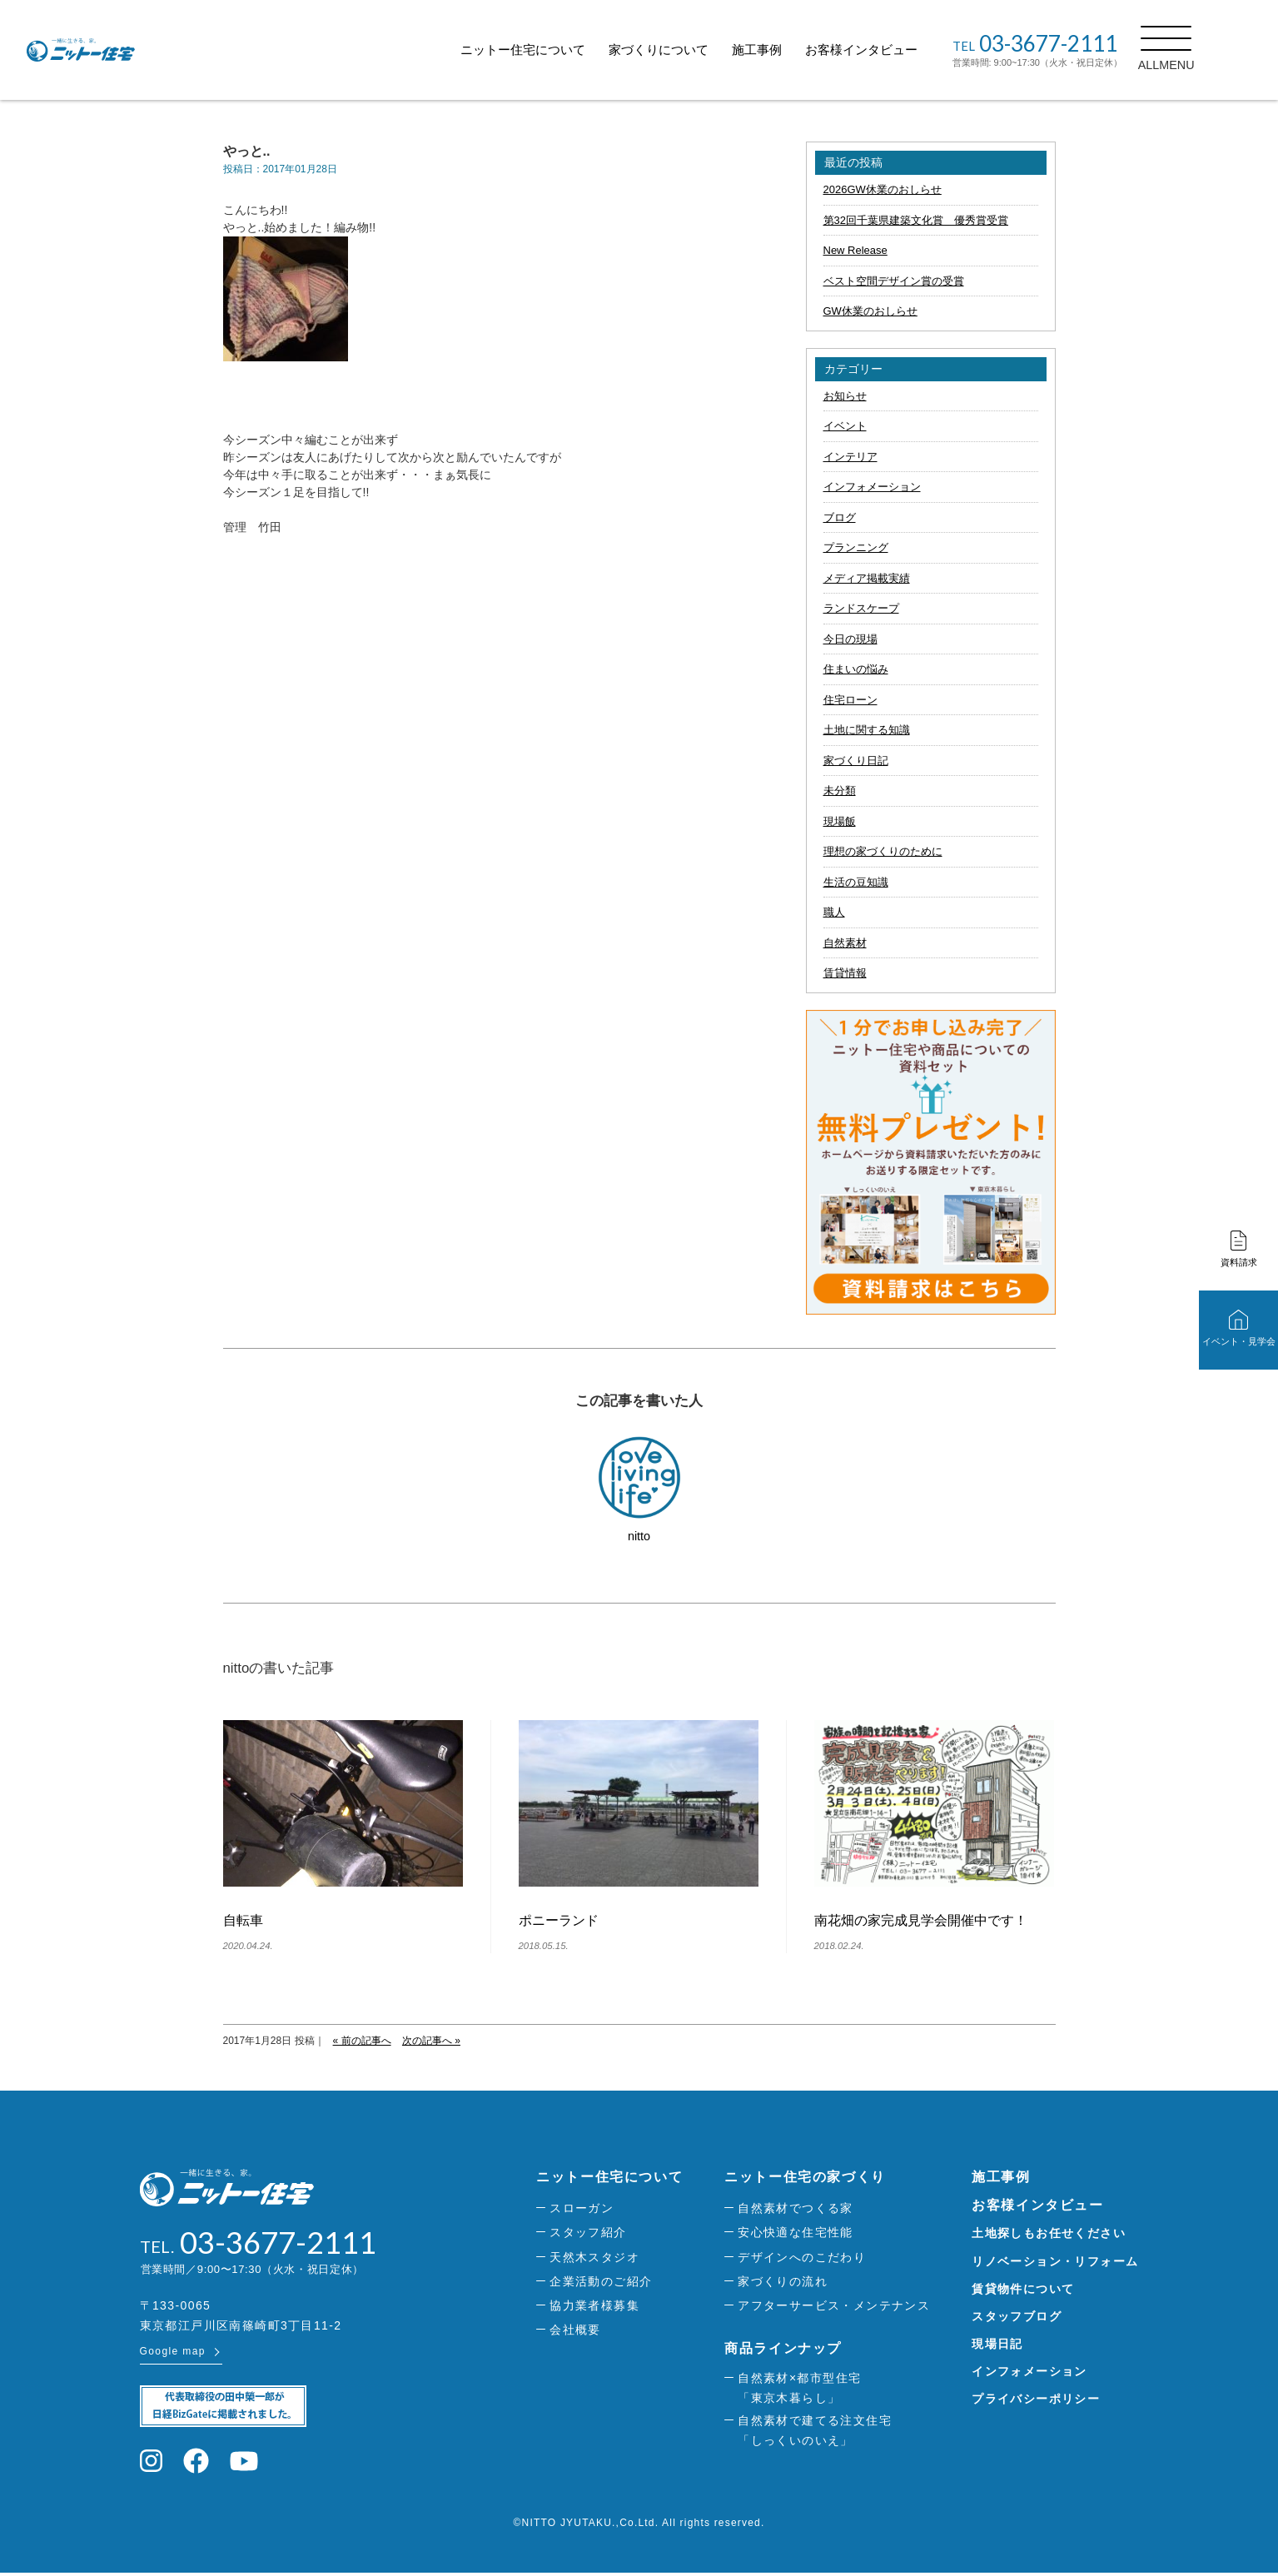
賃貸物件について (1023, 2288)
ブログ (839, 517)
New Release (855, 250)
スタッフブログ (1017, 2316)
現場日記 (997, 2343)
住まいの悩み (855, 669)
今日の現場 (850, 639)
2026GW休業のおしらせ (882, 189)
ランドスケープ (861, 608)
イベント (845, 426)
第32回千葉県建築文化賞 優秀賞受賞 (915, 220)
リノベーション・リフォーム (1055, 2261)
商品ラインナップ (783, 2348)
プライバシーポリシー (1036, 2398)
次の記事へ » (431, 2040)
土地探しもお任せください (1049, 2233)
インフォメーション (872, 486)
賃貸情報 (845, 973)
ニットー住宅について (560, 49)
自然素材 (845, 943)
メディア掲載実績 (866, 578)
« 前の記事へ (362, 2040)
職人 (834, 912)
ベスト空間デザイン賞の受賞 (893, 281)
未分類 (839, 790)
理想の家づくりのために (882, 851)
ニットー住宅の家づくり (805, 2177)
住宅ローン (850, 700)
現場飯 (839, 821)
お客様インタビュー (899, 49)
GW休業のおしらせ (870, 311)
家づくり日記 (855, 760)
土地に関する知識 (866, 730)
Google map (173, 2354)
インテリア (850, 456)
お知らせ (845, 396)
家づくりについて (696, 49)
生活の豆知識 (855, 882)
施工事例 (794, 49)
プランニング (855, 547)
